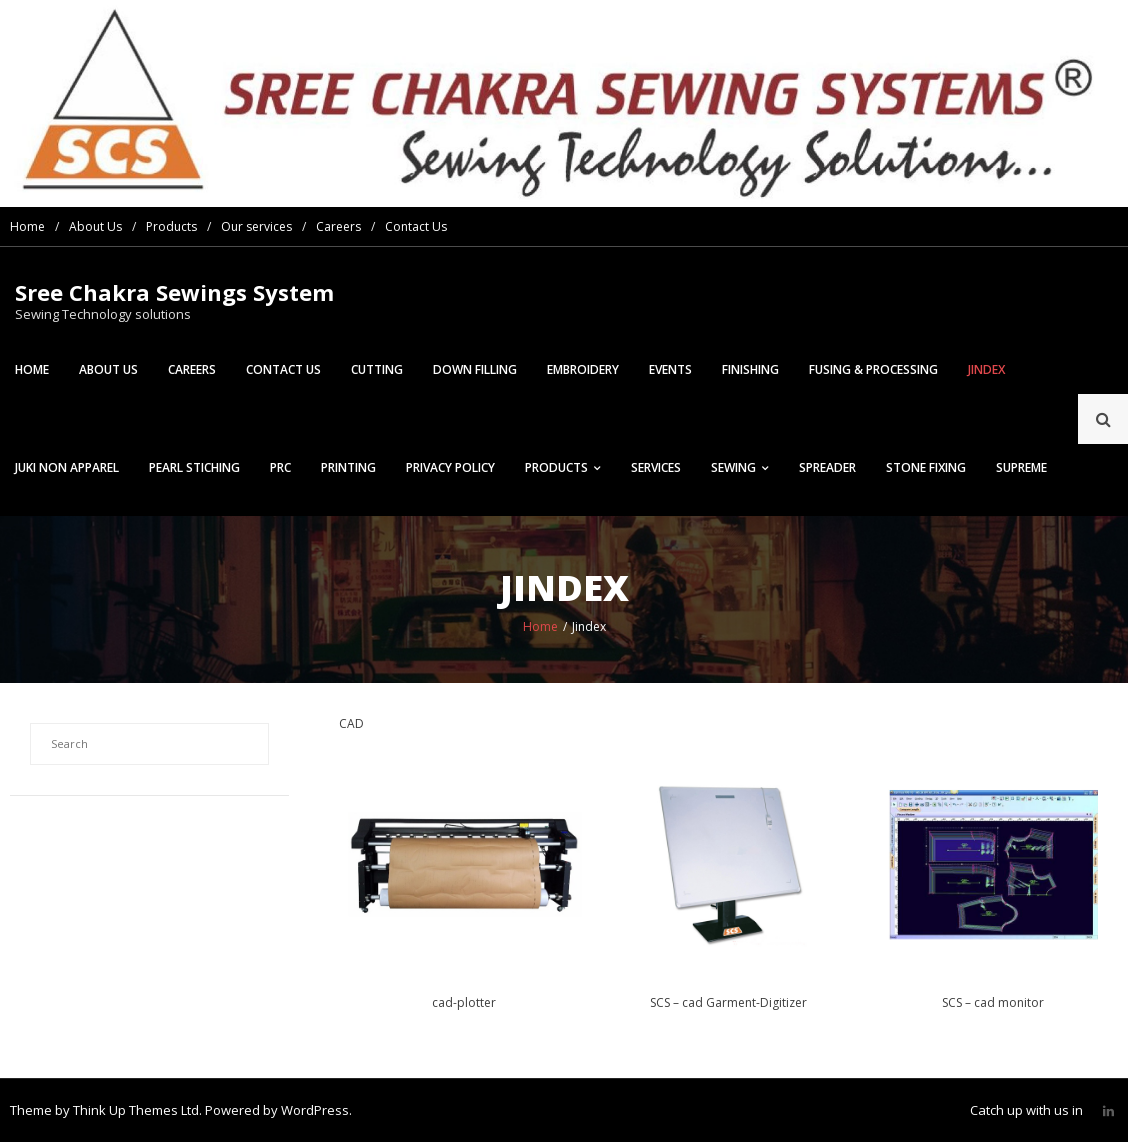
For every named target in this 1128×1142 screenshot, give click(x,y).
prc (280, 467)
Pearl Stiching (194, 467)
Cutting (377, 369)
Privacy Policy (450, 467)
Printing (348, 467)
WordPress (315, 1110)
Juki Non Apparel (67, 467)
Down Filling (475, 369)
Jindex (986, 369)
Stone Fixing (926, 467)
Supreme (1021, 467)
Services (656, 467)
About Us (95, 226)
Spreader (827, 467)
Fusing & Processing (873, 369)
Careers (338, 226)
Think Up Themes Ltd (136, 1110)
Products (171, 226)
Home (27, 226)
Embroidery (583, 369)
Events (670, 369)
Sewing (733, 467)
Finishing (750, 369)
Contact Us (416, 226)
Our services (256, 226)
